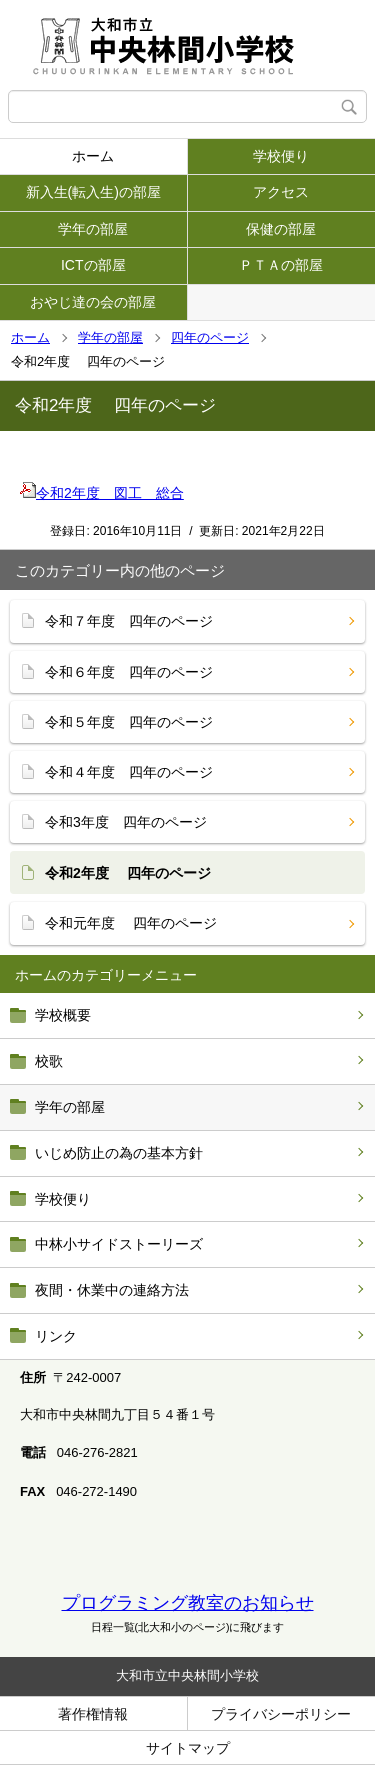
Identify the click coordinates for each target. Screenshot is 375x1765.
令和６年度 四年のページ (129, 672)
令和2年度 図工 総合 (102, 493)
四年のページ (210, 337)
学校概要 (63, 1015)
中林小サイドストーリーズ (119, 1244)
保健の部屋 (281, 229)
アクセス (281, 192)
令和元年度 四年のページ (131, 923)
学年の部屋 (93, 229)
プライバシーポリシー (281, 1714)
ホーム (93, 156)
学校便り (281, 156)
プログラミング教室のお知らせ (188, 1603)
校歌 (49, 1061)
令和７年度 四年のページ (129, 621)
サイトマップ (188, 1748)
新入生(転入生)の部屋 (93, 192)
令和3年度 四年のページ (126, 822)
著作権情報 (93, 1714)
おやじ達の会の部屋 (93, 302)
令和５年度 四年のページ (129, 722)
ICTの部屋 (93, 265)
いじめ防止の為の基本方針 (119, 1153)
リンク (56, 1336)
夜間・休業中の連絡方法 (112, 1290)
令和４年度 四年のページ (129, 772)
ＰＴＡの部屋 (281, 265)
